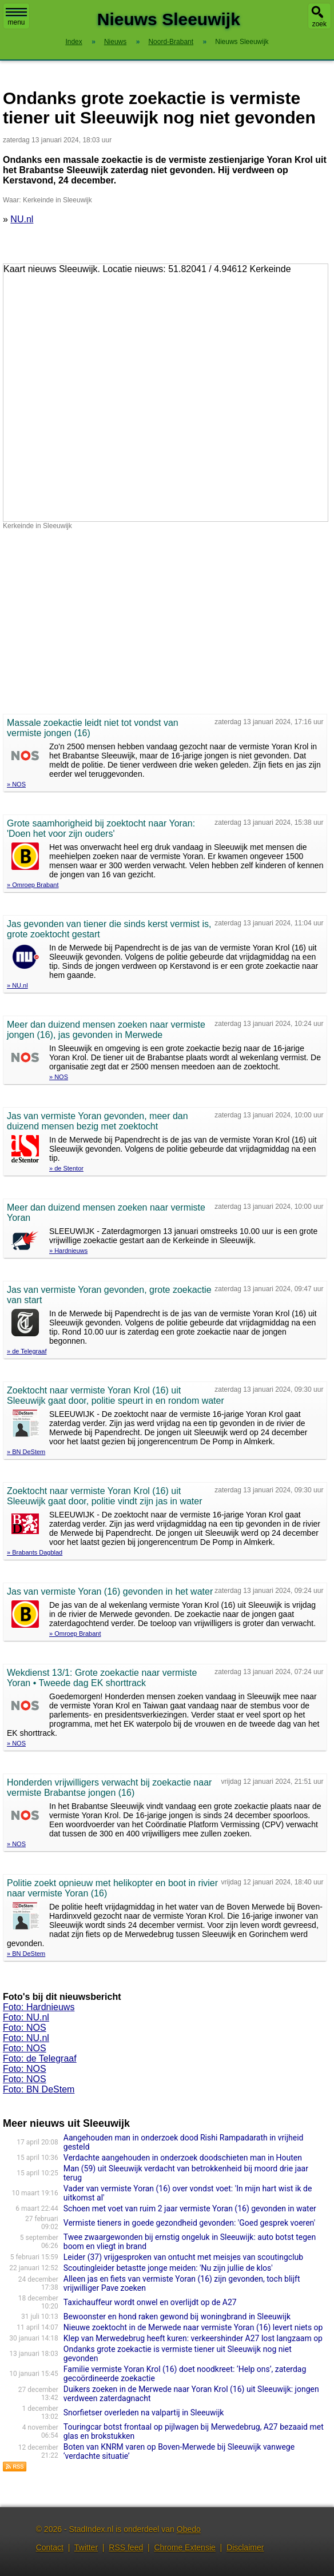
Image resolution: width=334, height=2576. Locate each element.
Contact (49, 2547)
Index (73, 42)
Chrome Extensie (184, 2547)
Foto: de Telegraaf (40, 2058)
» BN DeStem (26, 1451)
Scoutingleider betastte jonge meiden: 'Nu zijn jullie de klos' (168, 2268)
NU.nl (21, 219)
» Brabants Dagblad (34, 1552)
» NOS (16, 784)
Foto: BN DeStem (38, 2089)
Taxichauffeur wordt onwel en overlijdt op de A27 (150, 2302)
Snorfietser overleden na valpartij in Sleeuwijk (143, 2412)
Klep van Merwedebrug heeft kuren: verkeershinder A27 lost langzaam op (193, 2338)
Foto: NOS (24, 2027)
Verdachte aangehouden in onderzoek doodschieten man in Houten (182, 2157)
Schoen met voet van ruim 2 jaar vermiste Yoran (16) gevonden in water (189, 2208)
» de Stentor (66, 1168)
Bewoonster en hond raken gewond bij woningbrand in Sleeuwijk (177, 2316)
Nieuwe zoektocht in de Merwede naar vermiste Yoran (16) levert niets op (193, 2327)
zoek (319, 24)
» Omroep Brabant (33, 884)
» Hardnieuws (68, 1250)
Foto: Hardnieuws (38, 2007)
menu (16, 17)
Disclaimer (245, 2547)
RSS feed (126, 2547)
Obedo (189, 2529)
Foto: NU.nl (26, 2017)
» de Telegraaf (27, 1351)
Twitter (86, 2547)
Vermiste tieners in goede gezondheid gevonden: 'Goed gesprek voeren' (189, 2222)
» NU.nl (17, 985)
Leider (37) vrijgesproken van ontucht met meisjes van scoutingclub (183, 2257)
